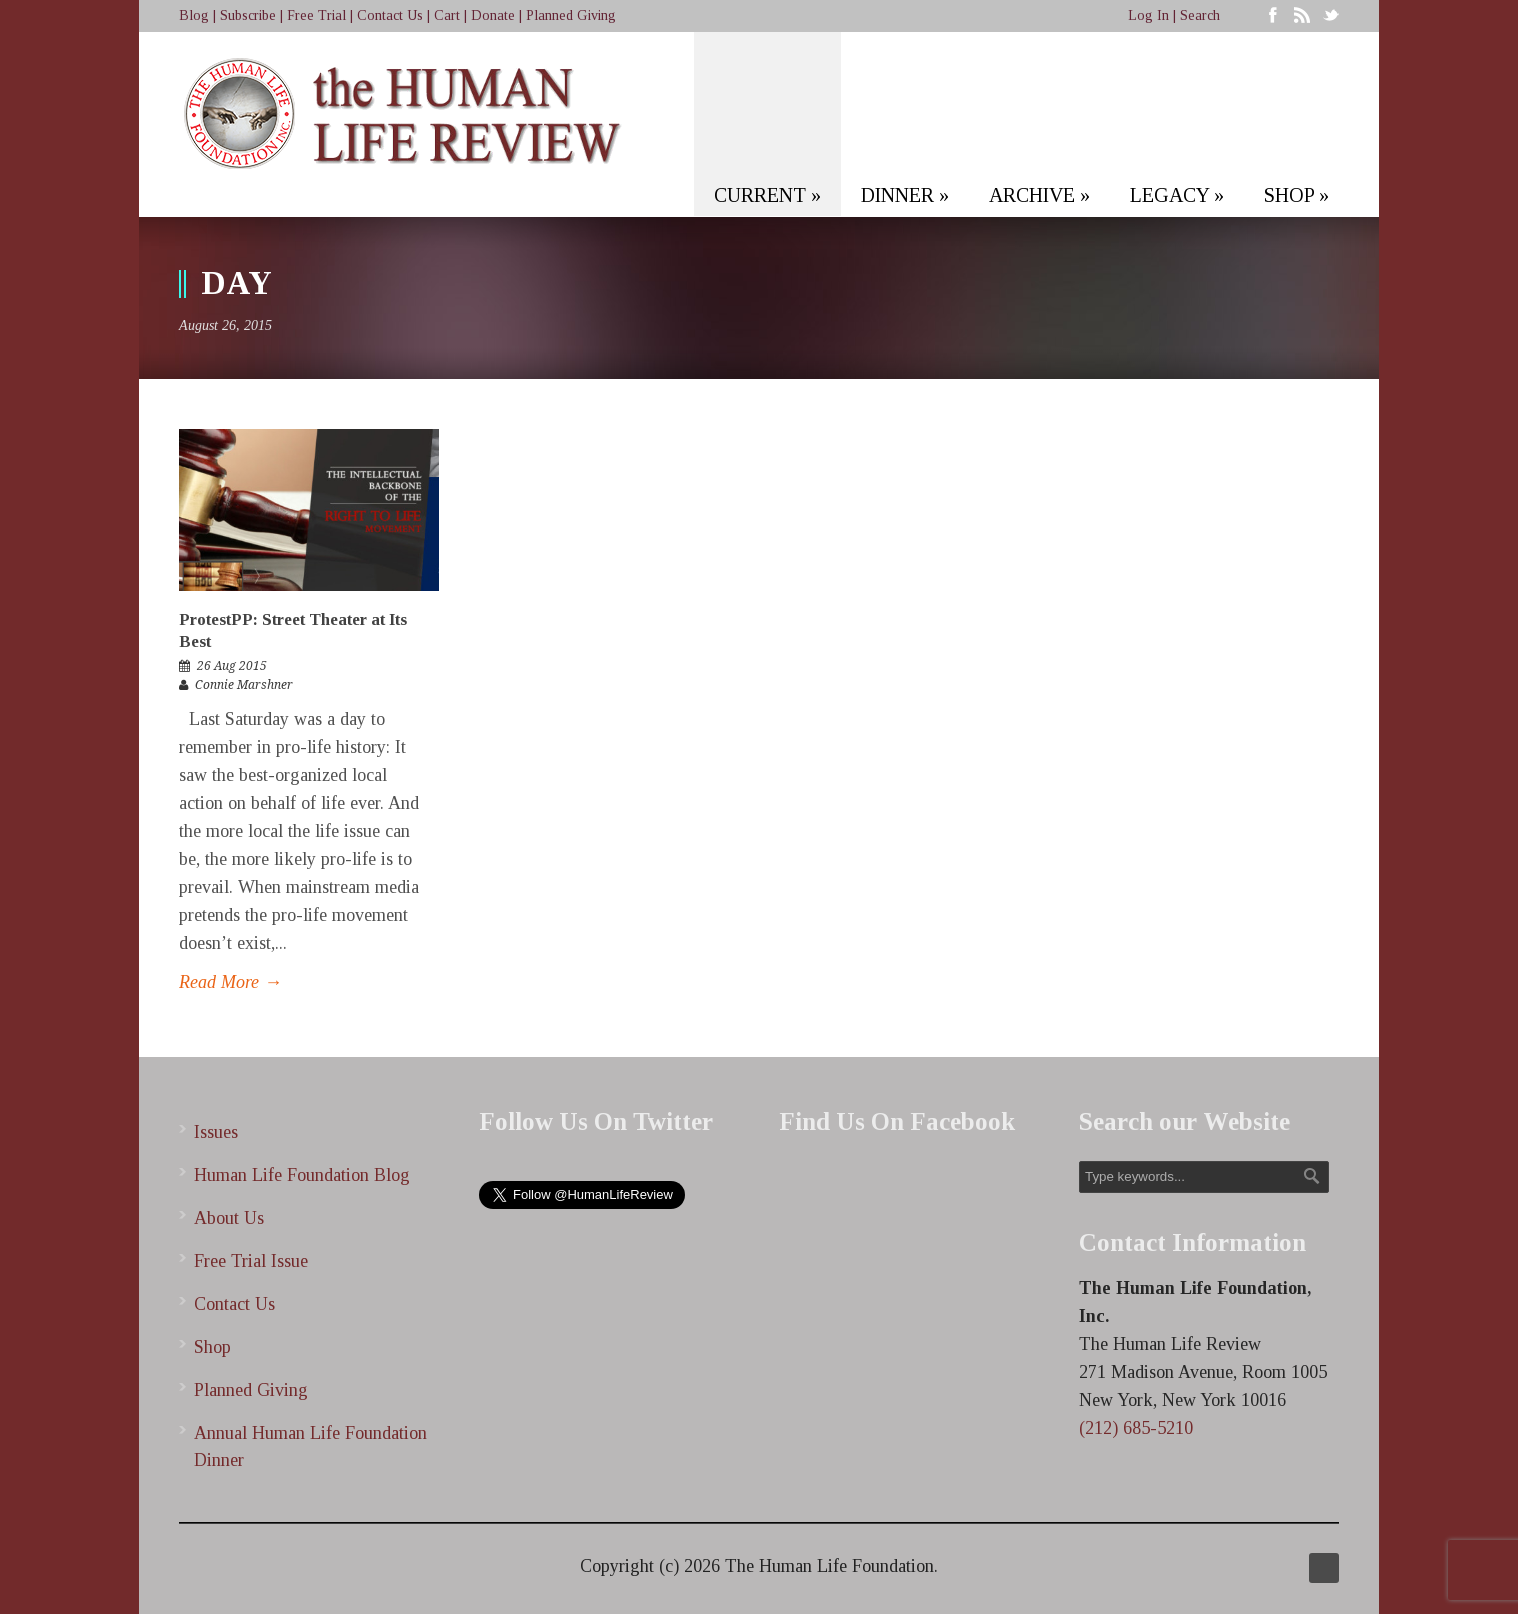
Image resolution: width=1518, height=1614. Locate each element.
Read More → (230, 982)
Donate (493, 15)
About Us (229, 1218)
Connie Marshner (244, 685)
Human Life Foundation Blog (302, 1175)
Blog (194, 15)
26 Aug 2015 (232, 666)
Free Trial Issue (251, 1261)
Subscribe (248, 15)
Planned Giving (571, 15)
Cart (447, 15)
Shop (212, 1347)
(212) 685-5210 (1136, 1428)
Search (1200, 15)
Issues (216, 1132)
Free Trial (316, 15)
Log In (1148, 15)
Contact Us (390, 15)
